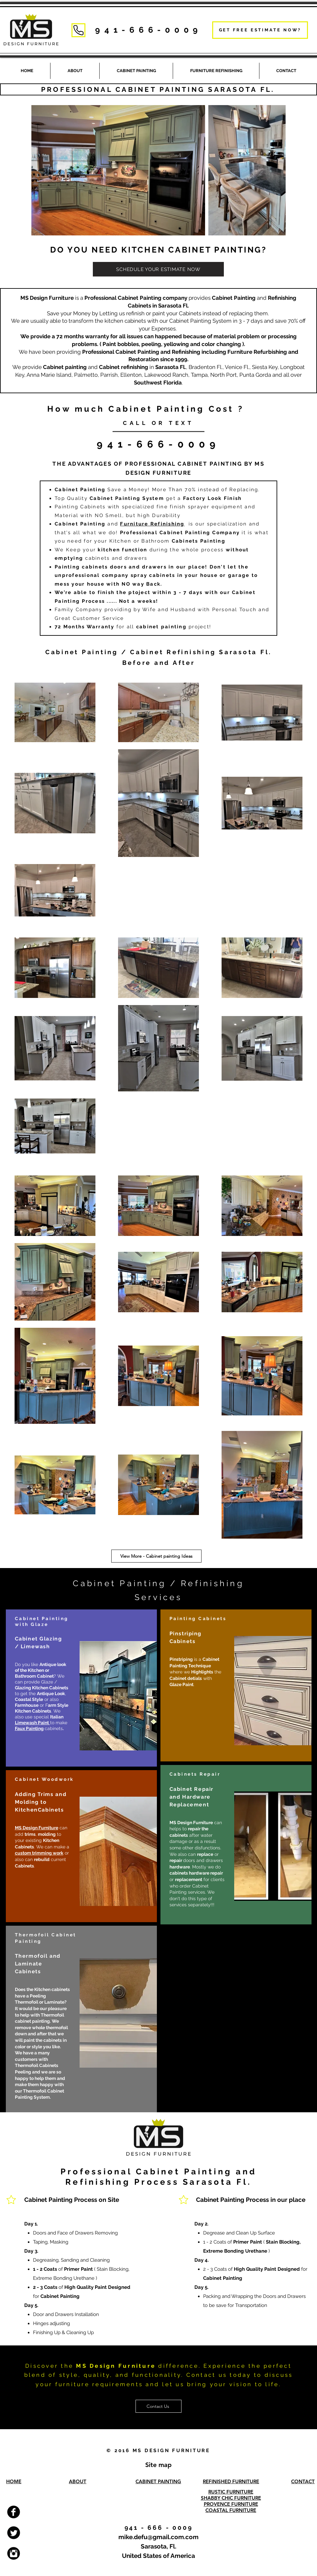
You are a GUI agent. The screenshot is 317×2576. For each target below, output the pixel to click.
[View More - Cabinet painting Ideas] (156, 1556)
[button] (216, 71)
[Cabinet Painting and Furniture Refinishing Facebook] (13, 2512)
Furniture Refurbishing (257, 352)
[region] (81, 1688)
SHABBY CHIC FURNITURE (231, 2498)
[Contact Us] (158, 2406)
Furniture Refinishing (152, 524)
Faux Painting (29, 1728)
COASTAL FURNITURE (230, 2510)
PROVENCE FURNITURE (231, 2504)
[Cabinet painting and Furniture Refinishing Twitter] (13, 2532)
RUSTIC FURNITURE (230, 2492)
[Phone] (78, 30)
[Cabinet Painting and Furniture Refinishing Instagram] (13, 2553)
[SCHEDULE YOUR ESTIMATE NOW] (158, 269)
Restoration (143, 359)
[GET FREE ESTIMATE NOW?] (260, 30)
